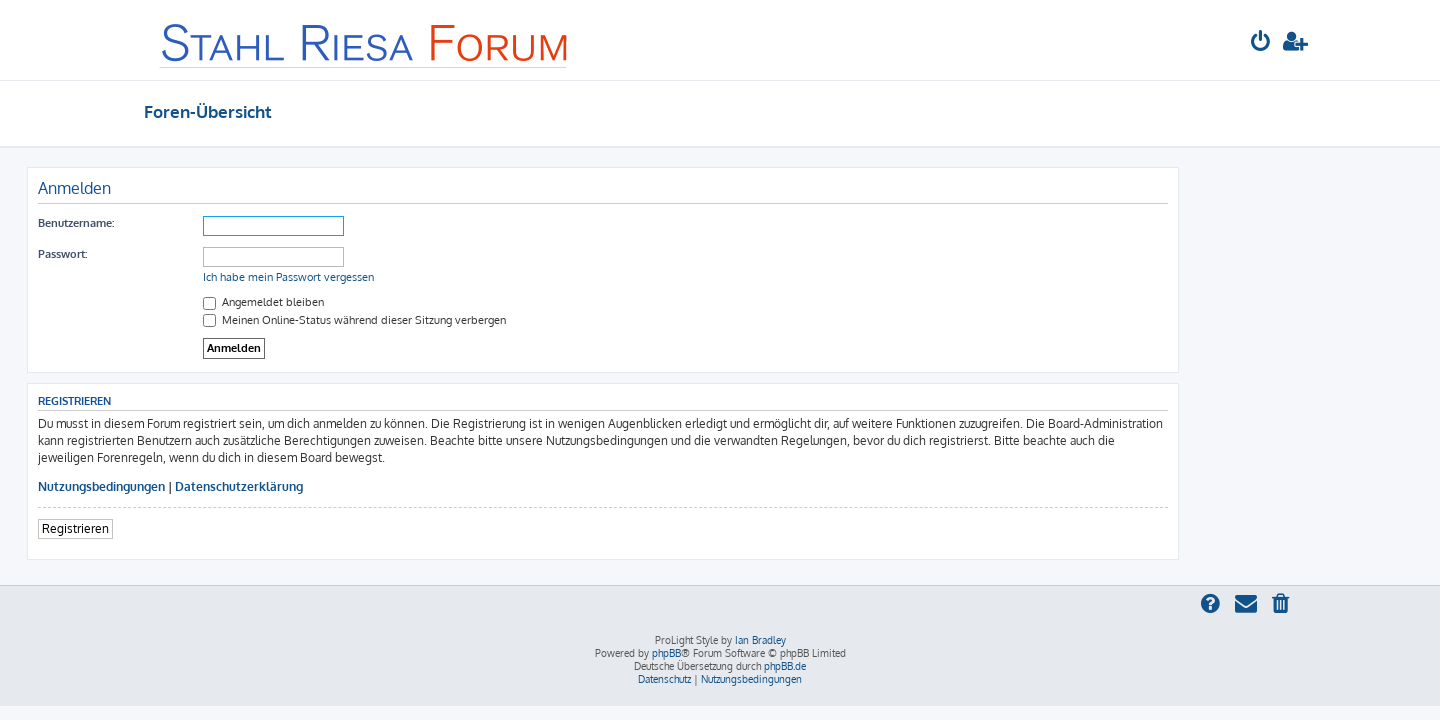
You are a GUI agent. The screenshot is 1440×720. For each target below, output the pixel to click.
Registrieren (192, 528)
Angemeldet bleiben (380, 302)
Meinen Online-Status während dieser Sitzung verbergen (471, 320)
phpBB (666, 653)
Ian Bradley (760, 640)
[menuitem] (1261, 43)
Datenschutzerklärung (356, 486)
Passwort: (179, 254)
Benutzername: (193, 223)
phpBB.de (785, 666)
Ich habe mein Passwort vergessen (405, 277)
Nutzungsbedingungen (218, 486)
